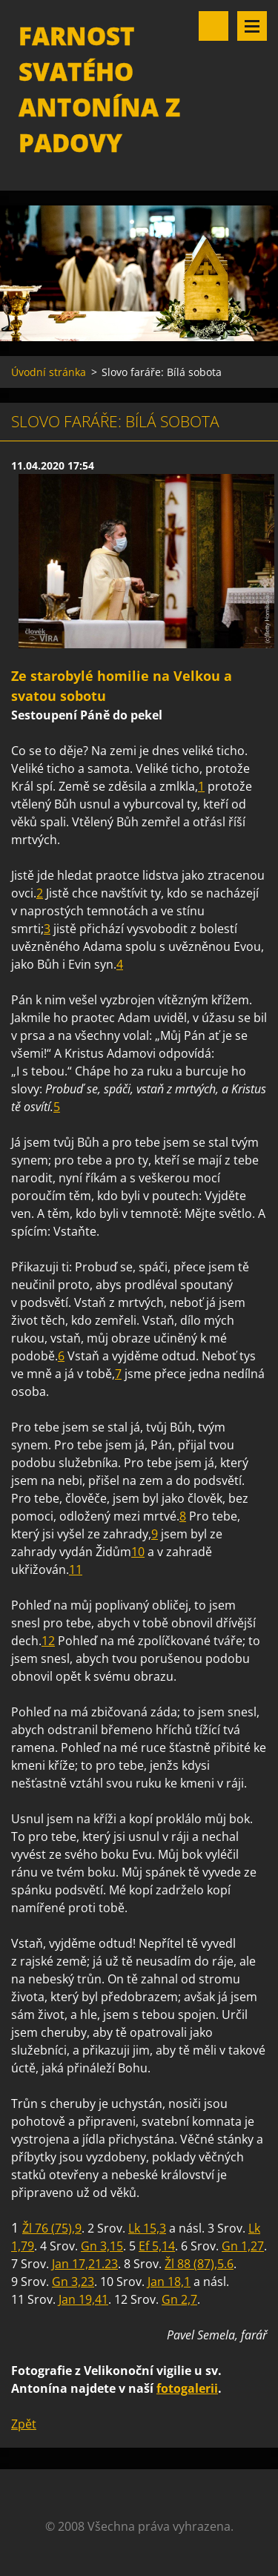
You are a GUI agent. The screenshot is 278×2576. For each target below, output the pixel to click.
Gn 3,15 (102, 2246)
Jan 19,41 (83, 2299)
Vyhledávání (213, 26)
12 (48, 1641)
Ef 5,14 (157, 2246)
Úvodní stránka (48, 372)
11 (75, 1569)
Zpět (23, 2424)
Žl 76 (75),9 (52, 2228)
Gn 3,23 (73, 2281)
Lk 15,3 (147, 2228)
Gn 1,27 (243, 2246)
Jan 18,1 (169, 2281)
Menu (252, 26)
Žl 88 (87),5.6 (199, 2264)
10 (138, 1552)
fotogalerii (187, 2388)
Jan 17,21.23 (85, 2264)
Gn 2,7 (179, 2299)
